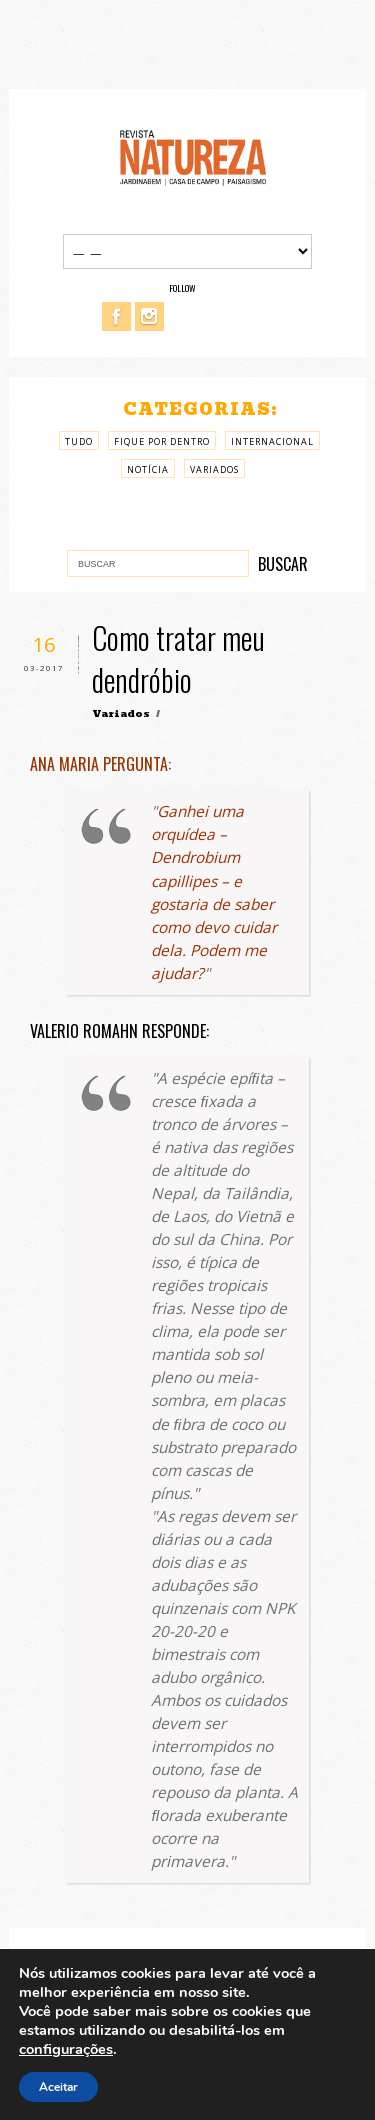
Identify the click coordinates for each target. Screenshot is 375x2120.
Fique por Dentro (162, 441)
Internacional (272, 441)
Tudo (79, 441)
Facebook (116, 316)
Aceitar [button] (58, 2087)
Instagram (149, 316)
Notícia (148, 469)
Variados (214, 469)
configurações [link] (66, 2049)
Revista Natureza (193, 156)
